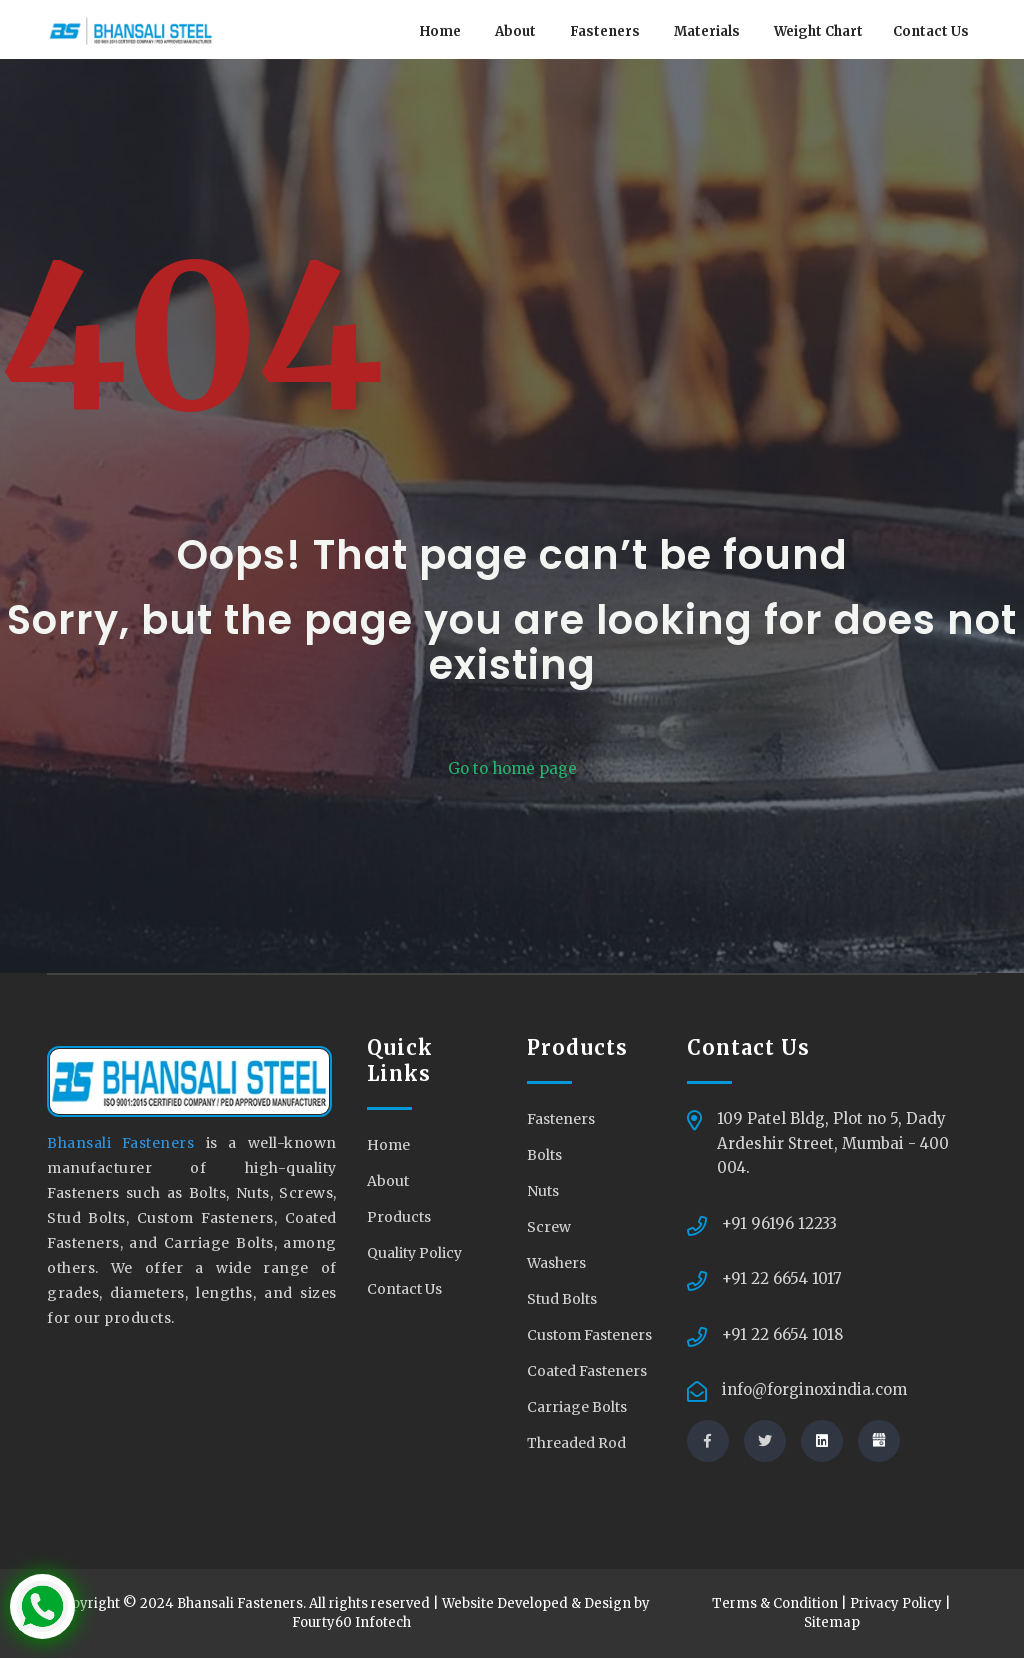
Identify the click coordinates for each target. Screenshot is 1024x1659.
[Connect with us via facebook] (708, 1441)
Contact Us (931, 31)
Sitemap (832, 1623)
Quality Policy (414, 1253)
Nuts (543, 1191)
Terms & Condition (775, 1604)
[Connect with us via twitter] (765, 1441)
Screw (549, 1227)
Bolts (544, 1155)
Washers (556, 1263)
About (515, 31)
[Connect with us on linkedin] (822, 1441)
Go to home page (512, 768)
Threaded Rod (576, 1443)
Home (440, 31)
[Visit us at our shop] (879, 1441)
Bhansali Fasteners (126, 1144)
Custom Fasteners (589, 1335)
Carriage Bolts (577, 1407)
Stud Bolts (562, 1299)
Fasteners (605, 31)
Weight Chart (818, 31)
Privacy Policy (896, 1604)
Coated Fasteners (587, 1371)
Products (399, 1217)
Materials (707, 31)
